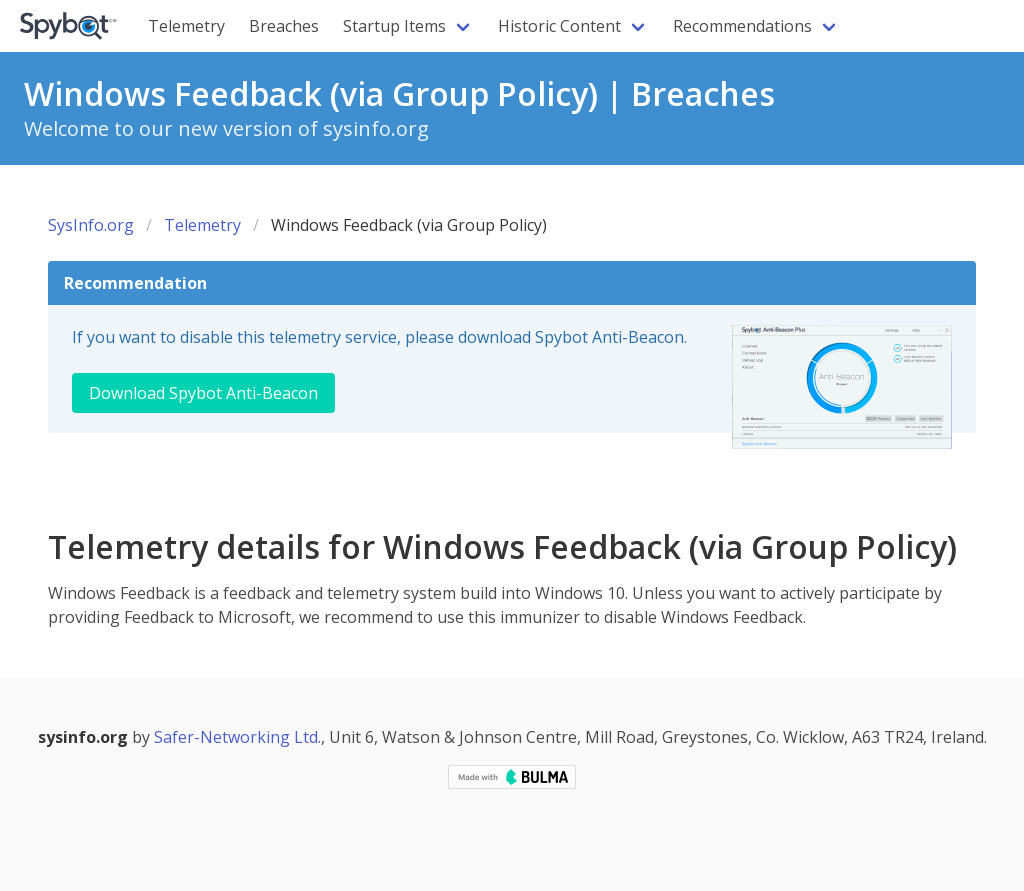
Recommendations (742, 26)
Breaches (284, 26)
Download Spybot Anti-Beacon (203, 393)
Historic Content (559, 26)
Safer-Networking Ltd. (237, 737)
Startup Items (394, 26)
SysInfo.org (91, 225)
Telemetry (186, 26)
